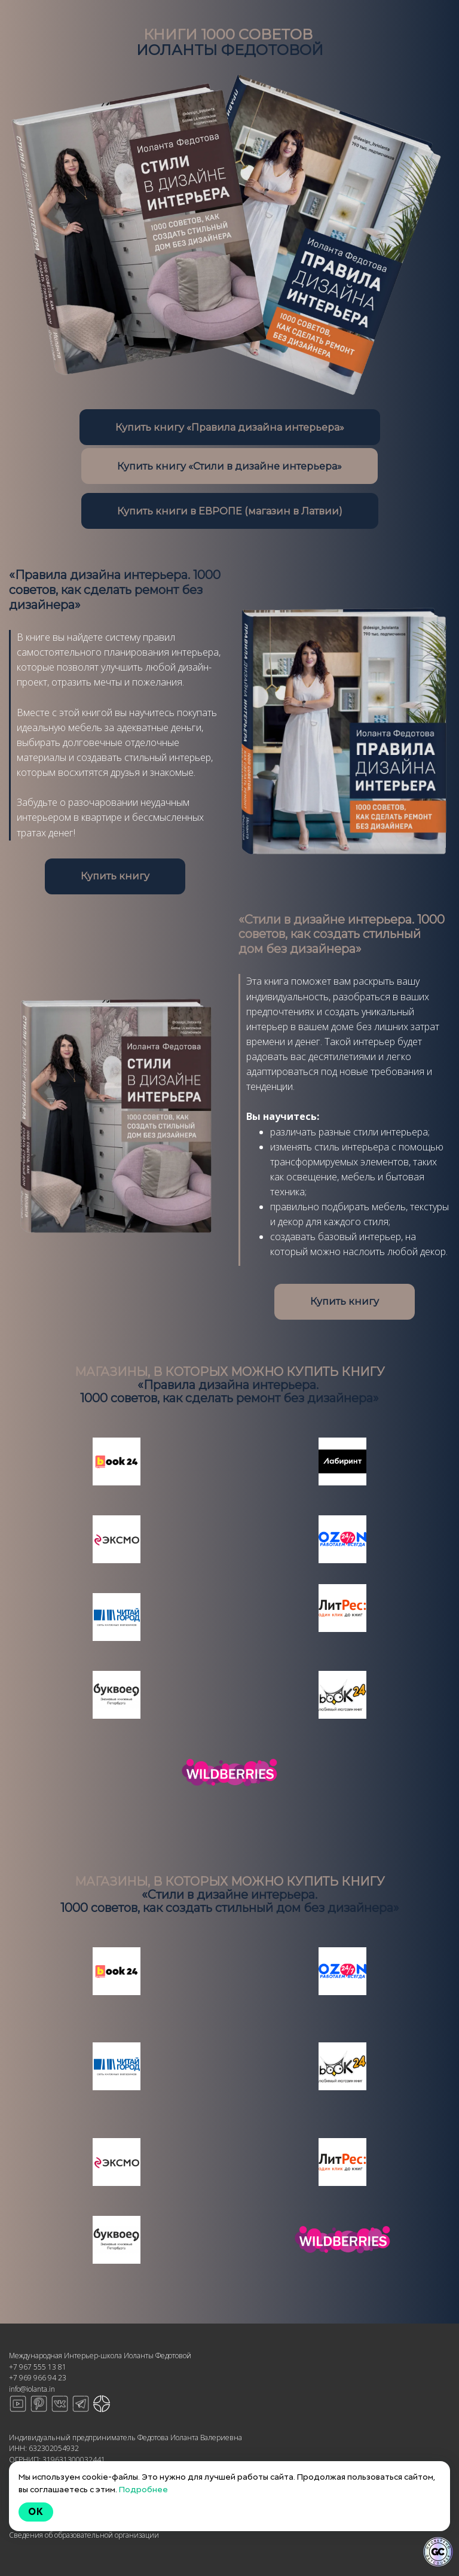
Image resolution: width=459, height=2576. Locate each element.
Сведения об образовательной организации (84, 2535)
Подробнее (143, 2489)
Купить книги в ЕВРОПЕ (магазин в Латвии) (229, 511)
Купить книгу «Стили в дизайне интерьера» (229, 466)
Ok (36, 2511)
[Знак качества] (438, 2552)
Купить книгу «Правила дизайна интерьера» (229, 427)
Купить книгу (115, 876)
